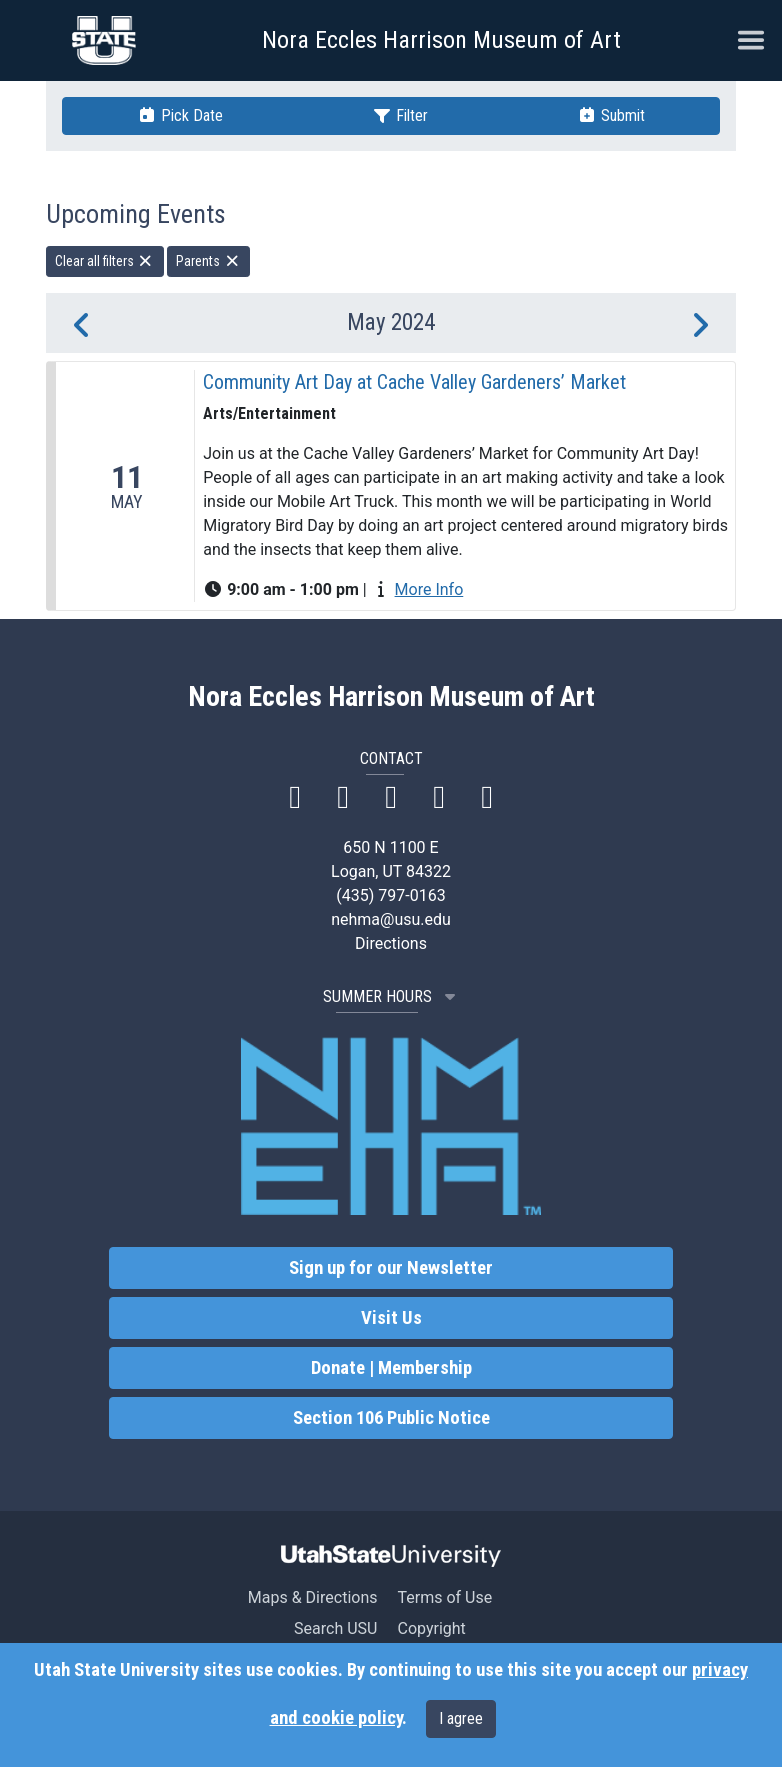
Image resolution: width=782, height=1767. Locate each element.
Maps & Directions (313, 1597)
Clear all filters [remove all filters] (105, 261)
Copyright (431, 1628)
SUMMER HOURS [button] (391, 996)
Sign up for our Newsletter (391, 1268)
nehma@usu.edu (391, 919)
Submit (611, 115)
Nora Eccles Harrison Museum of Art (441, 40)
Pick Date (180, 115)
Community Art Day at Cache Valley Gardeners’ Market (414, 382)
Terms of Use (444, 1597)
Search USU (335, 1628)
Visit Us (391, 1318)
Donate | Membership (391, 1368)
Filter (400, 115)
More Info (429, 589)
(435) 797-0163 (390, 895)
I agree (461, 1718)
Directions (391, 943)
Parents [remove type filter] (208, 261)
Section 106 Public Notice (391, 1418)
